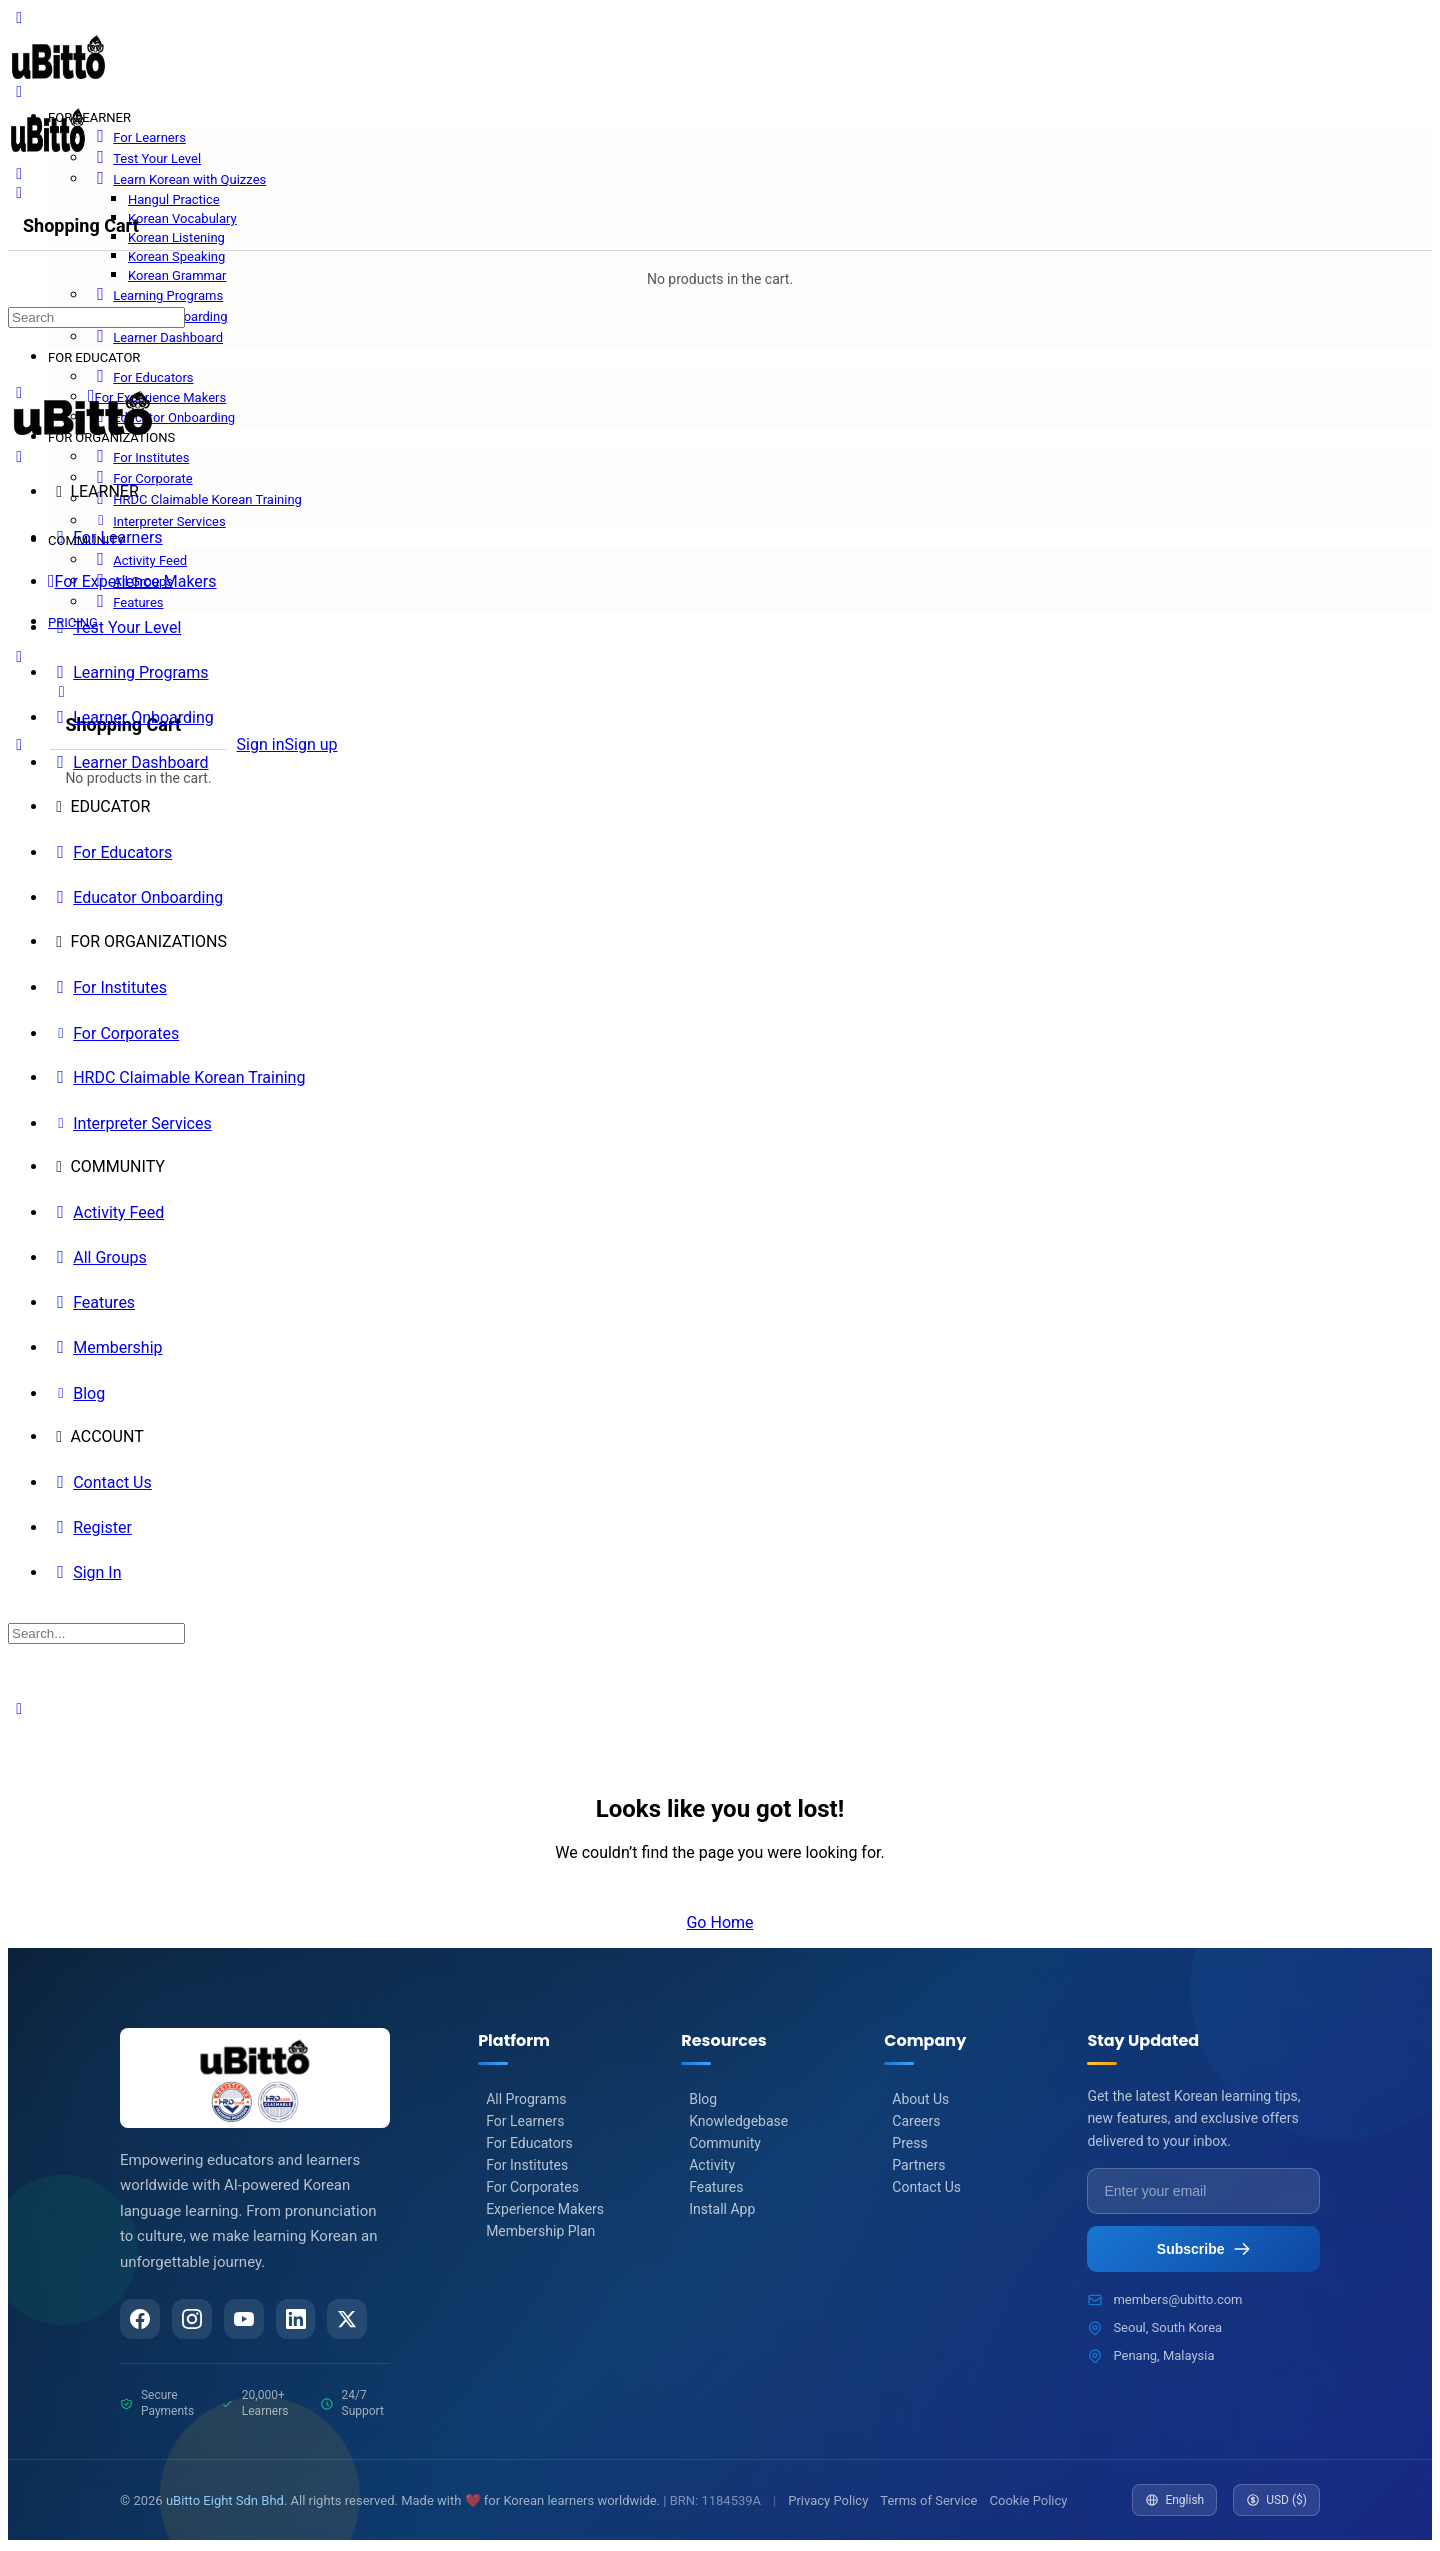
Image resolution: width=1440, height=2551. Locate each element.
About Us (920, 2099)
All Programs (526, 2099)
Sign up (311, 744)
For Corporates (532, 2187)
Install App (722, 2209)
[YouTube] (249, 2320)
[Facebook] (141, 2320)
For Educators (529, 2143)
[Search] (19, 173)
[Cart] (138, 691)
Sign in (261, 744)
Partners (918, 2165)
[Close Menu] (19, 456)
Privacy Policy (828, 2502)
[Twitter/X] (357, 2320)
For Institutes (527, 2165)
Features (716, 2187)
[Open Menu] (19, 91)
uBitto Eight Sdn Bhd (225, 2502)
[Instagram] (195, 2320)
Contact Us (926, 2187)
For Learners (525, 2121)
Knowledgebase (738, 2121)
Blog (703, 2099)
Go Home (719, 1922)
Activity (712, 2165)
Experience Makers (545, 2209)
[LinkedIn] (303, 2320)
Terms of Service (928, 2502)
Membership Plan (540, 2231)
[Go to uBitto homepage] (58, 81)
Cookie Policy (1029, 2502)
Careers (916, 2121)
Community (725, 2143)
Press (909, 2143)
